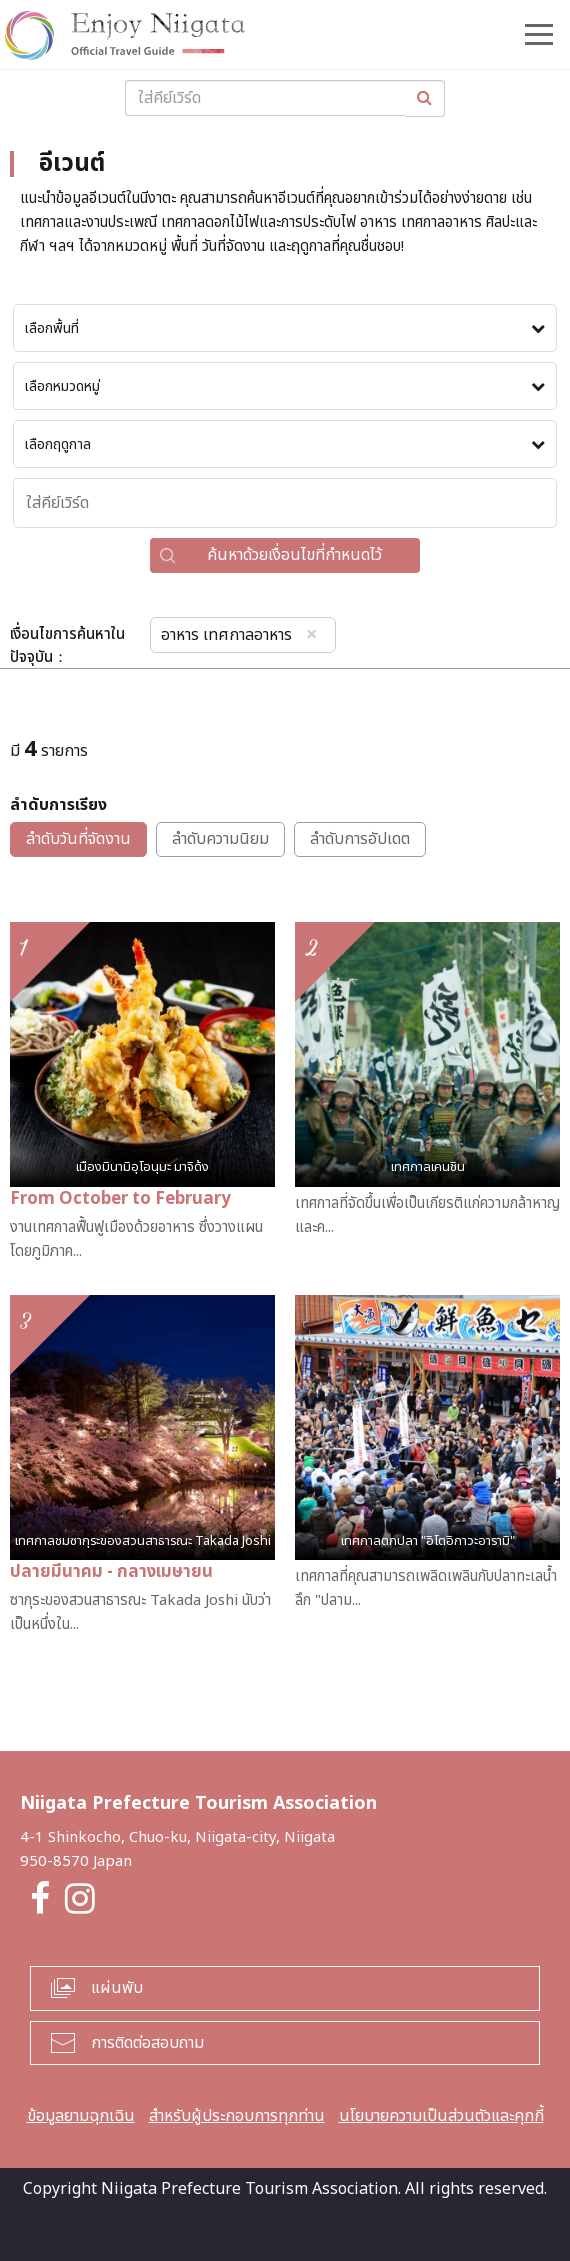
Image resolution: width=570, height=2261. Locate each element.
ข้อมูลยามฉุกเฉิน (81, 2116)
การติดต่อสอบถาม (147, 2043)
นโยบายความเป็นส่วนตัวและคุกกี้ (441, 2116)
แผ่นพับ (117, 1988)
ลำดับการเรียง (58, 805)
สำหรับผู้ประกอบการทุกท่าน (237, 2116)
